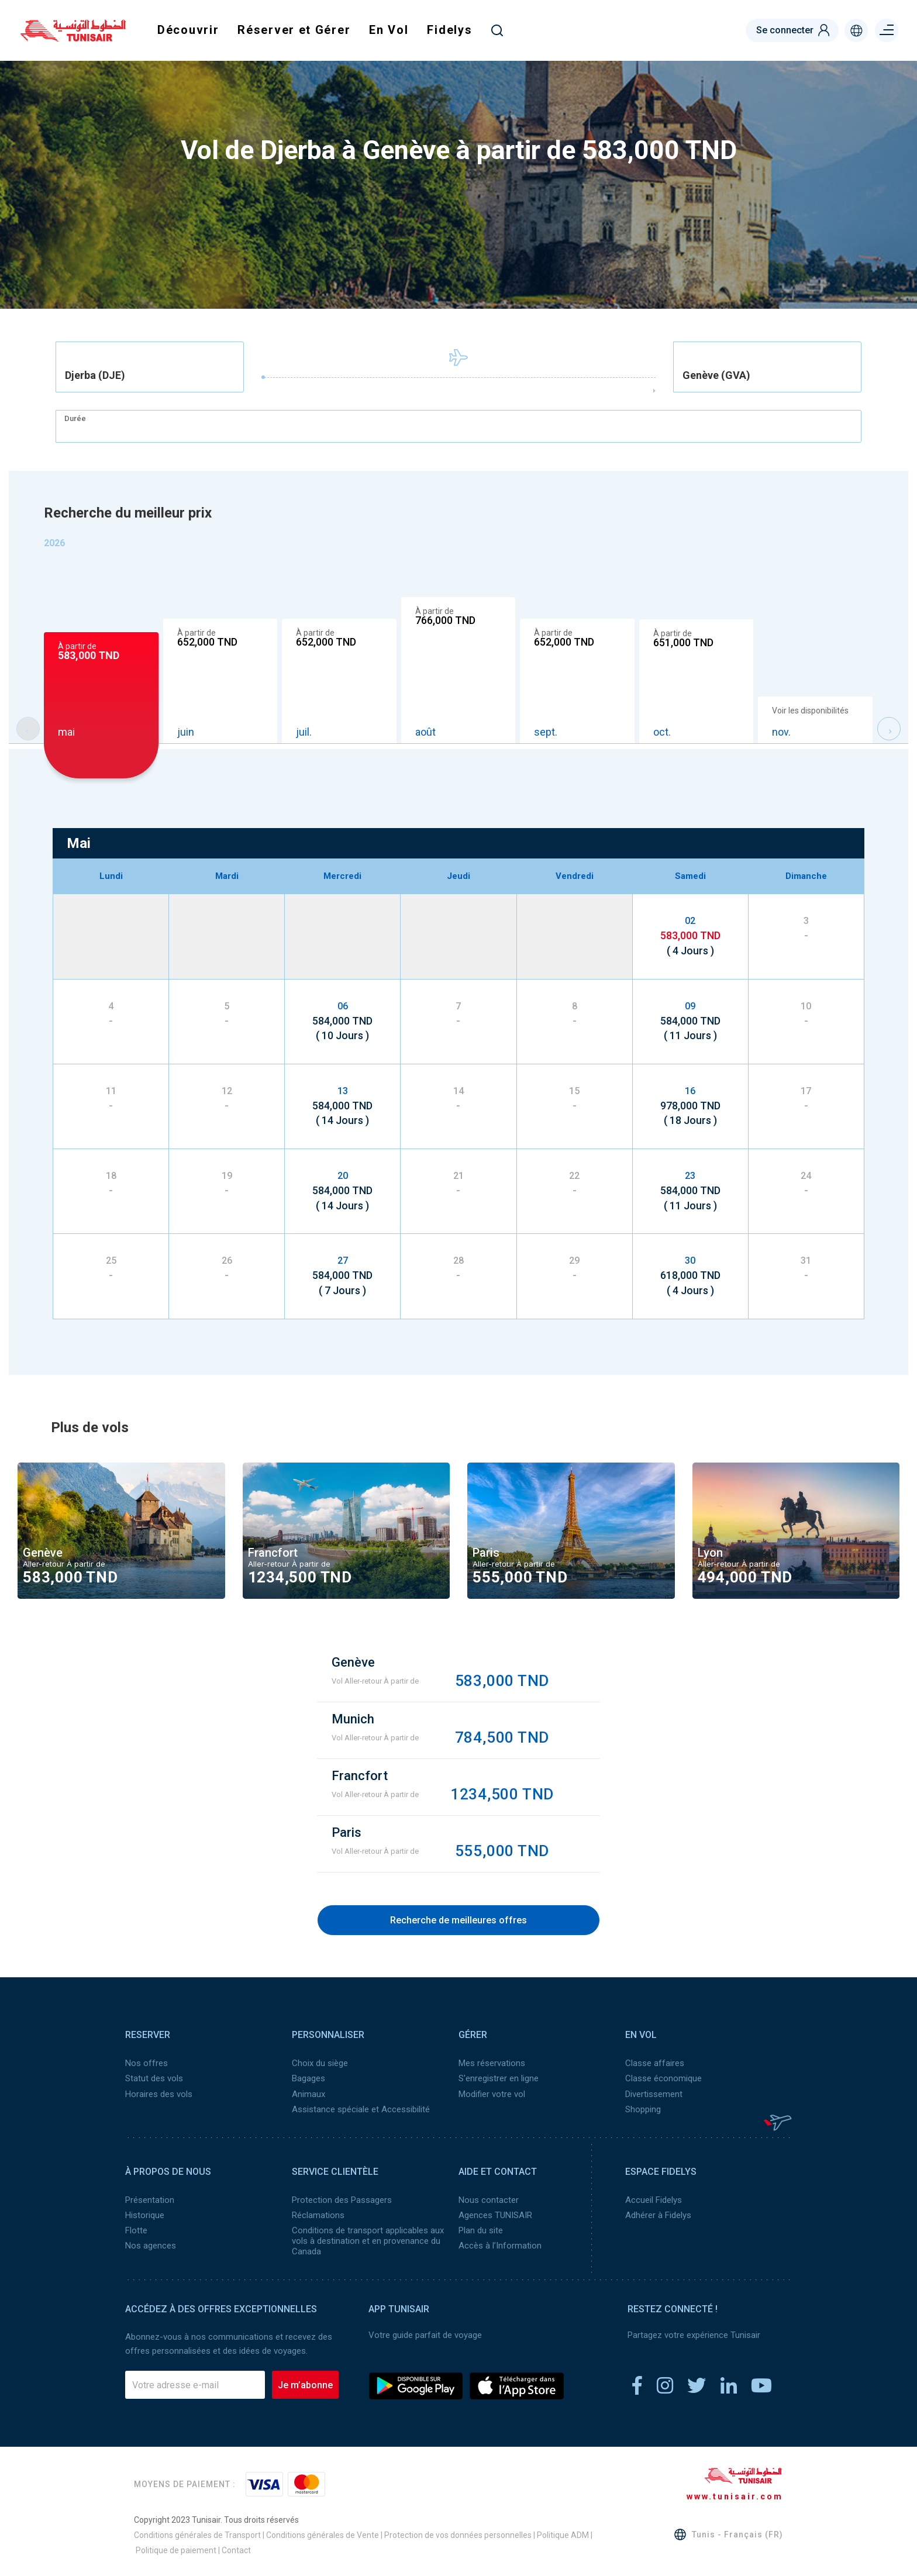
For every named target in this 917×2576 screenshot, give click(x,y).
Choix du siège (320, 2063)
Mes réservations (491, 2063)
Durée (75, 418)
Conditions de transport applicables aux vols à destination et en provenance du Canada (368, 2240)
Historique (144, 2214)
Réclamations (318, 2214)
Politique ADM (563, 2534)
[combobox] (150, 367)
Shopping (643, 2108)
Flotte (136, 2230)
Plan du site (480, 2230)
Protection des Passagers (342, 2199)
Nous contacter (488, 2199)
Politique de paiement (176, 2549)
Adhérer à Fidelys (658, 2214)
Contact (236, 2549)
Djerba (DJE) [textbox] (95, 375)
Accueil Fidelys (653, 2199)
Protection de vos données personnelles (458, 2534)
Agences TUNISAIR (495, 2214)
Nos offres (146, 2063)
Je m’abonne (305, 2384)
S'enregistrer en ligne (498, 2078)
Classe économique (663, 2078)
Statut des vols (154, 2078)
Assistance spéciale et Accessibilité (361, 2108)
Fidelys (449, 30)
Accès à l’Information (500, 2245)
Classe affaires (654, 2063)
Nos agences (150, 2245)
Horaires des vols (158, 2093)
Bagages (308, 2078)
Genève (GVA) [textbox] (716, 375)
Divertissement (653, 2093)
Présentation (149, 2199)
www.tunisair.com (735, 2496)
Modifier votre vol (491, 2093)
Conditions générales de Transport (197, 2534)
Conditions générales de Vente (322, 2534)
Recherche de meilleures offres (458, 1920)
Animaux (308, 2093)
